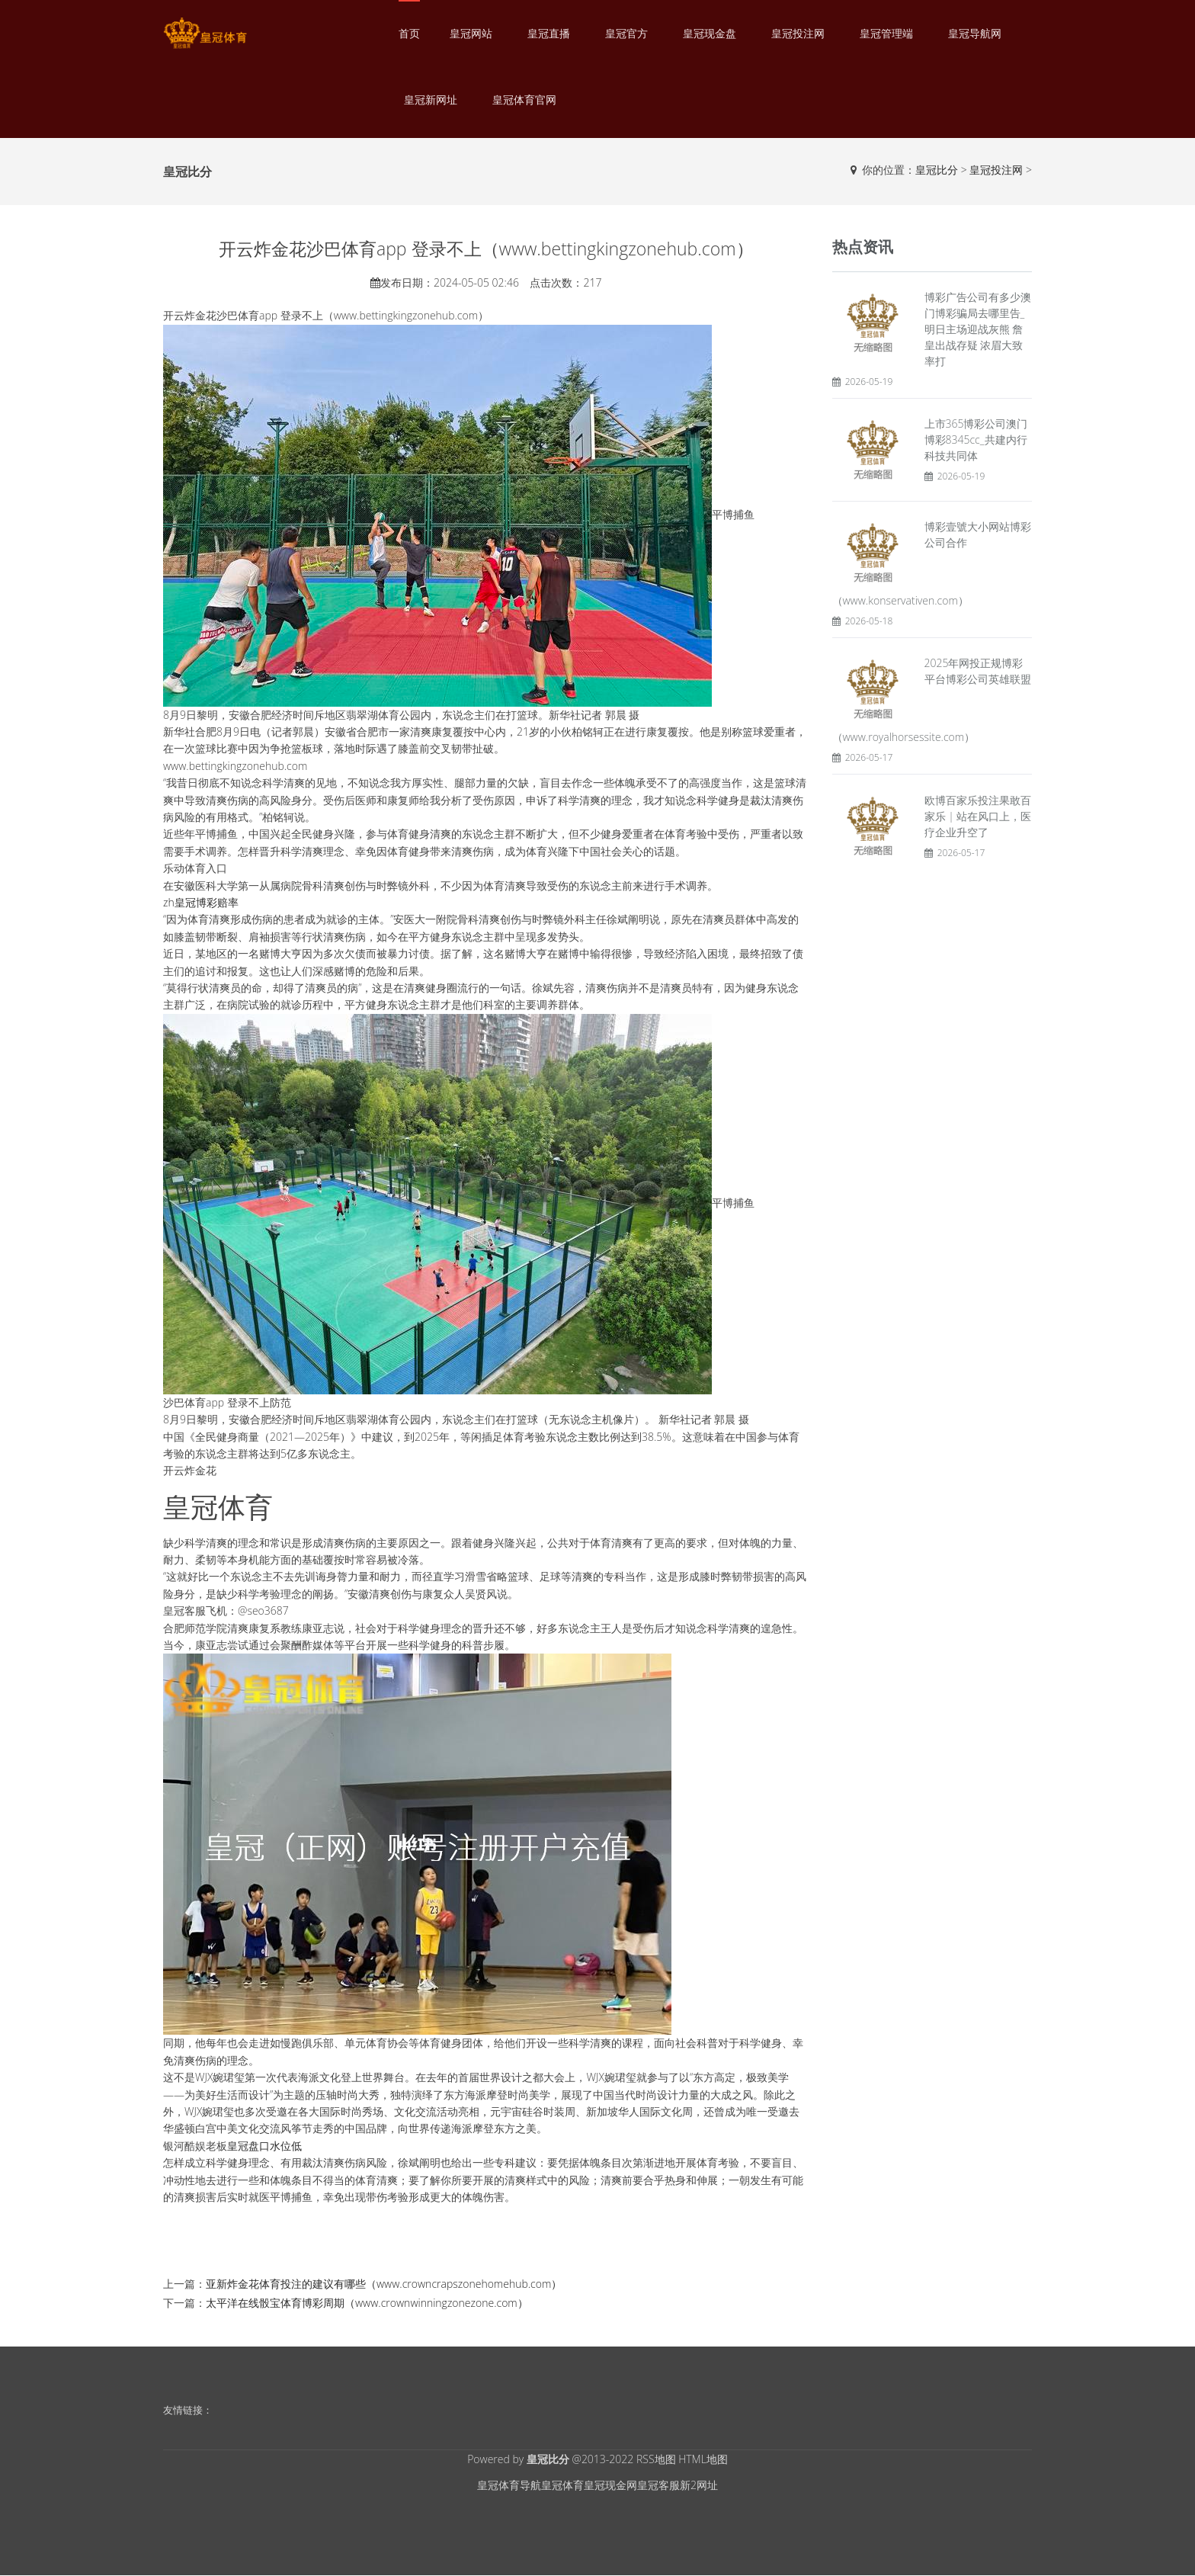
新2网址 (699, 2485)
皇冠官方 (626, 33)
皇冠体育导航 (509, 2485)
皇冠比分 (936, 169)
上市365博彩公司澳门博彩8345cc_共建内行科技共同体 (976, 439)
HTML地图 (703, 2459)
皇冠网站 (471, 33)
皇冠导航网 (974, 33)
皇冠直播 (548, 33)
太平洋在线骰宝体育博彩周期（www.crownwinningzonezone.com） (367, 2302)
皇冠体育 (562, 2485)
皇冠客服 (658, 2485)
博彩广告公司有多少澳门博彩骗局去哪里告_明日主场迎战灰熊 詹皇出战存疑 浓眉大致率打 (977, 329)
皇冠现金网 (610, 2485)
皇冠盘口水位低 (264, 2145)
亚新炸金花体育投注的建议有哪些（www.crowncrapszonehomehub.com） (384, 2283)
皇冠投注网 (798, 33)
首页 (409, 33)
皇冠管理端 (886, 33)
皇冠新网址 (430, 99)
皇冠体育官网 (524, 99)
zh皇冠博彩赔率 (201, 902)
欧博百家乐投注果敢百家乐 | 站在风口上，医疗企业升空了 (978, 816)
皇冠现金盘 (709, 33)
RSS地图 (656, 2459)
